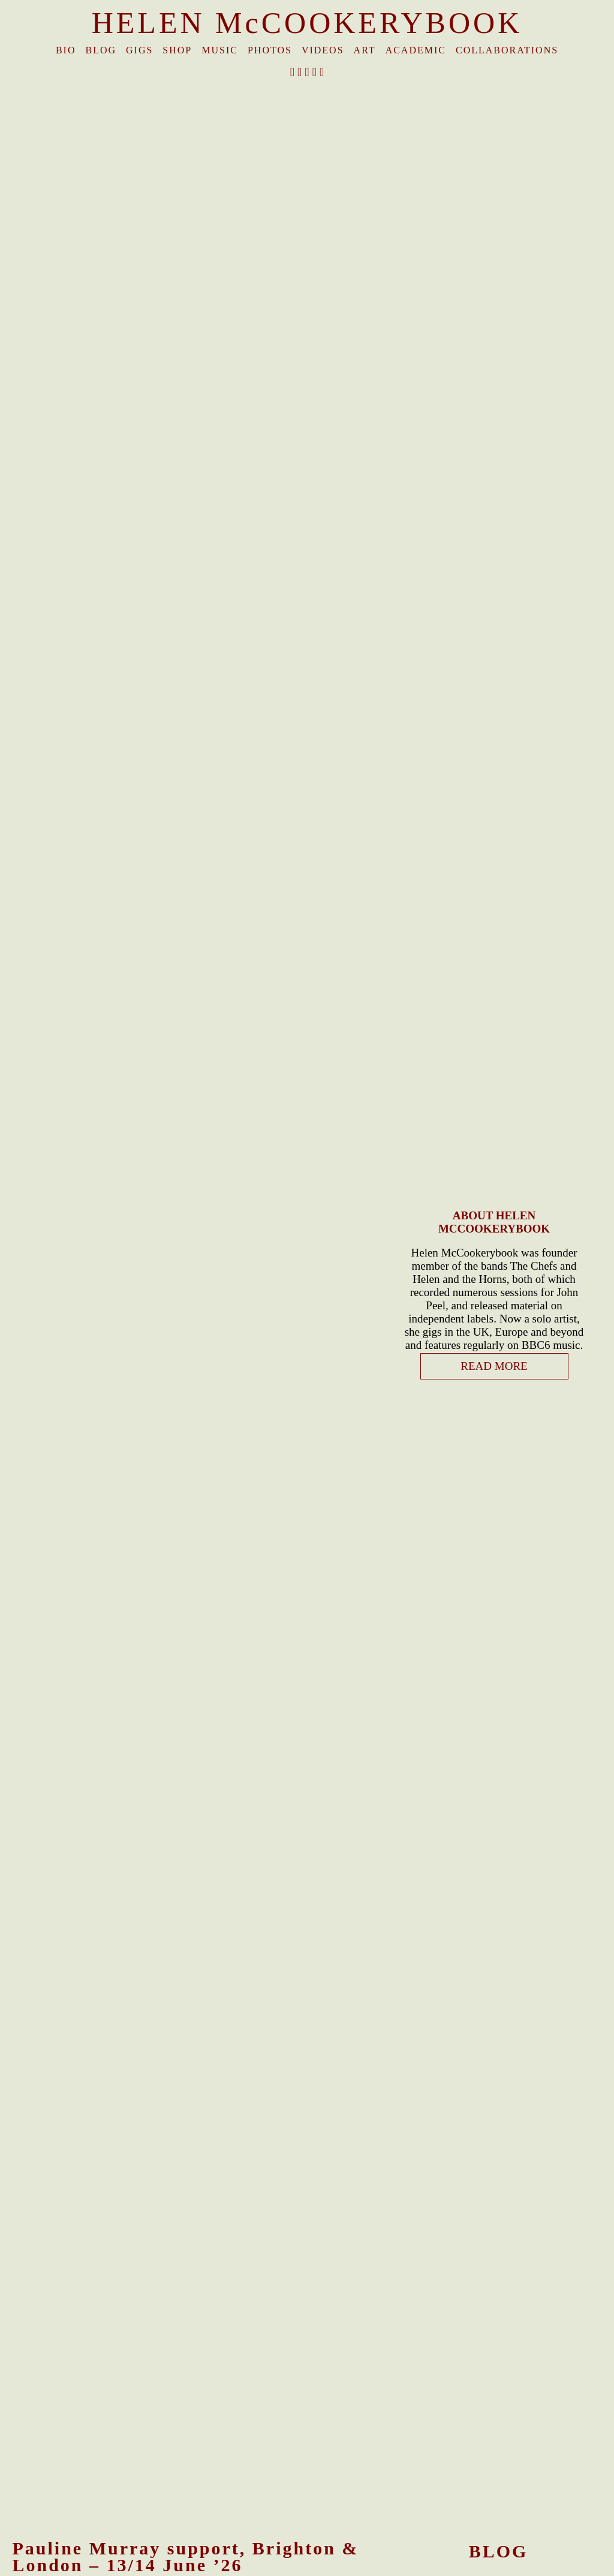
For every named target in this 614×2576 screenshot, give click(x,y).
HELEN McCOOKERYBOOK (307, 23)
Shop (177, 50)
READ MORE (493, 1366)
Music (219, 50)
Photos (270, 50)
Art (365, 50)
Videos (323, 50)
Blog (100, 50)
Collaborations (507, 50)
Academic (416, 50)
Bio (66, 50)
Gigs (139, 50)
